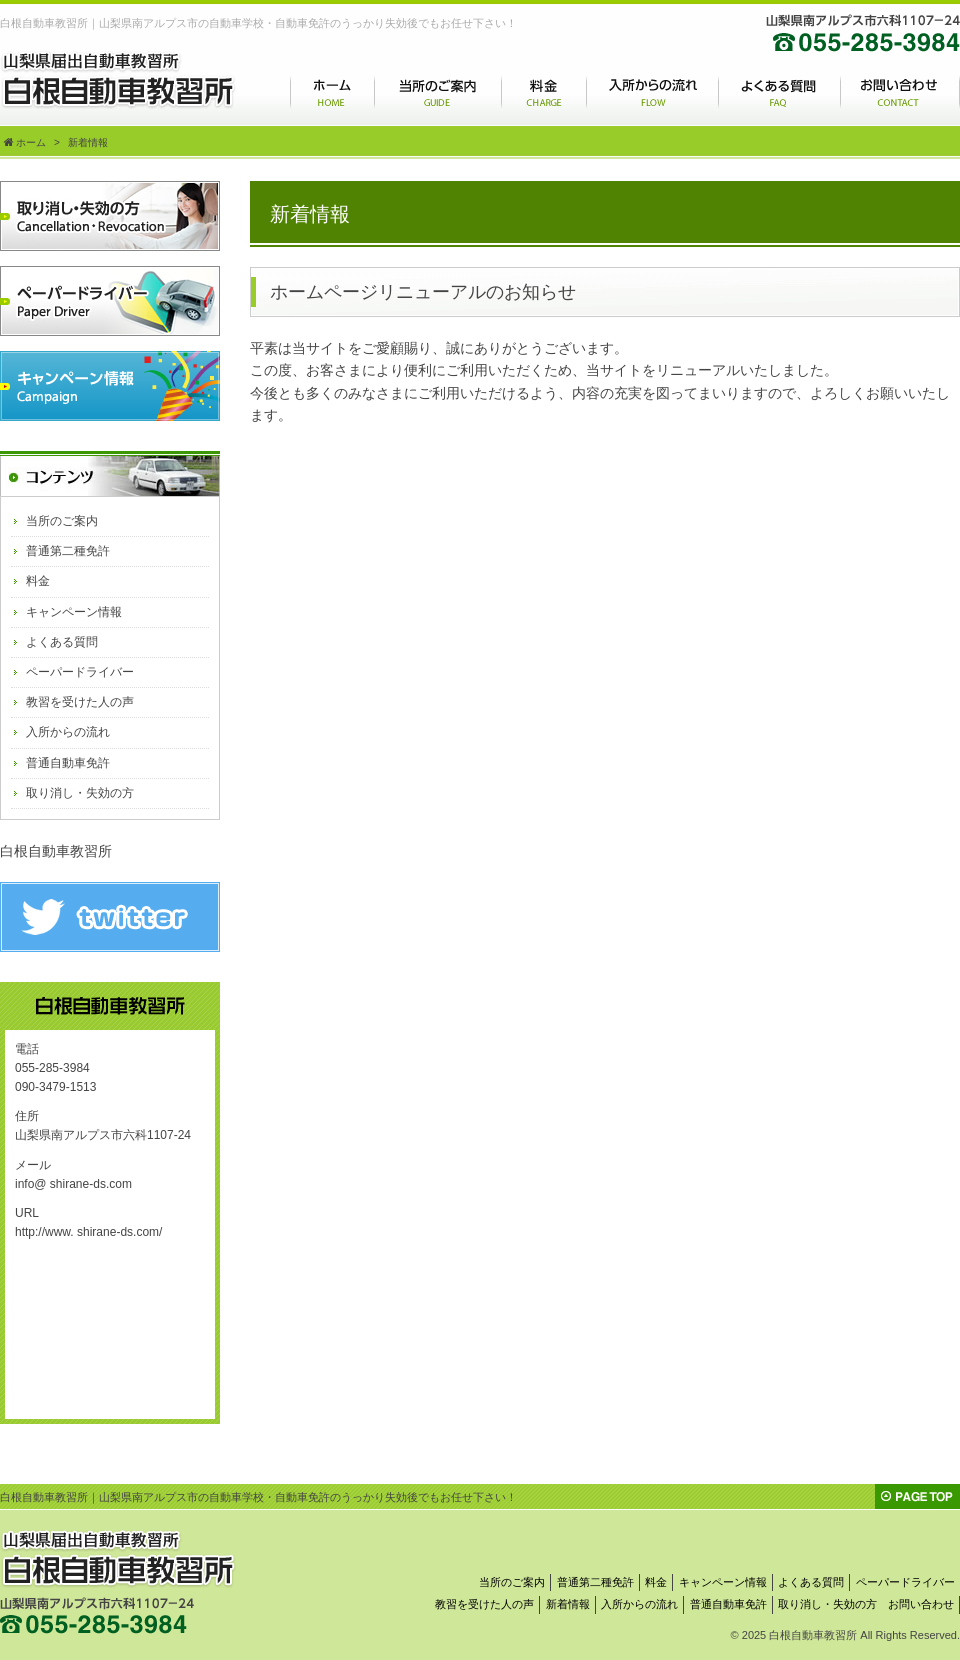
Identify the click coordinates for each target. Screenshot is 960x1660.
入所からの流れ (68, 732)
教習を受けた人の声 (80, 702)
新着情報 (568, 1604)
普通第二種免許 (68, 551)
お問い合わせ (921, 1604)
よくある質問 (62, 642)
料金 (38, 581)
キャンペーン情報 (74, 612)
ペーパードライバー (80, 672)
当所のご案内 (62, 521)
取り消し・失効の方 (80, 793)
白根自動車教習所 (56, 851)
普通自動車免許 (68, 763)
